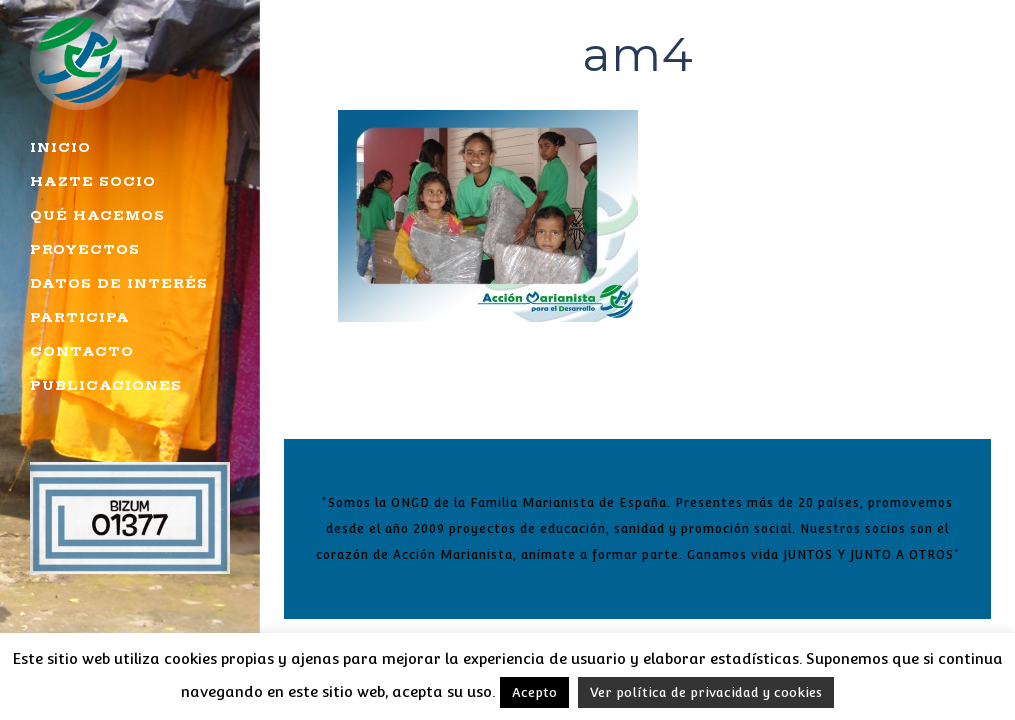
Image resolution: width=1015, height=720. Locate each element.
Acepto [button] (534, 692)
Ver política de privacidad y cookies (706, 692)
